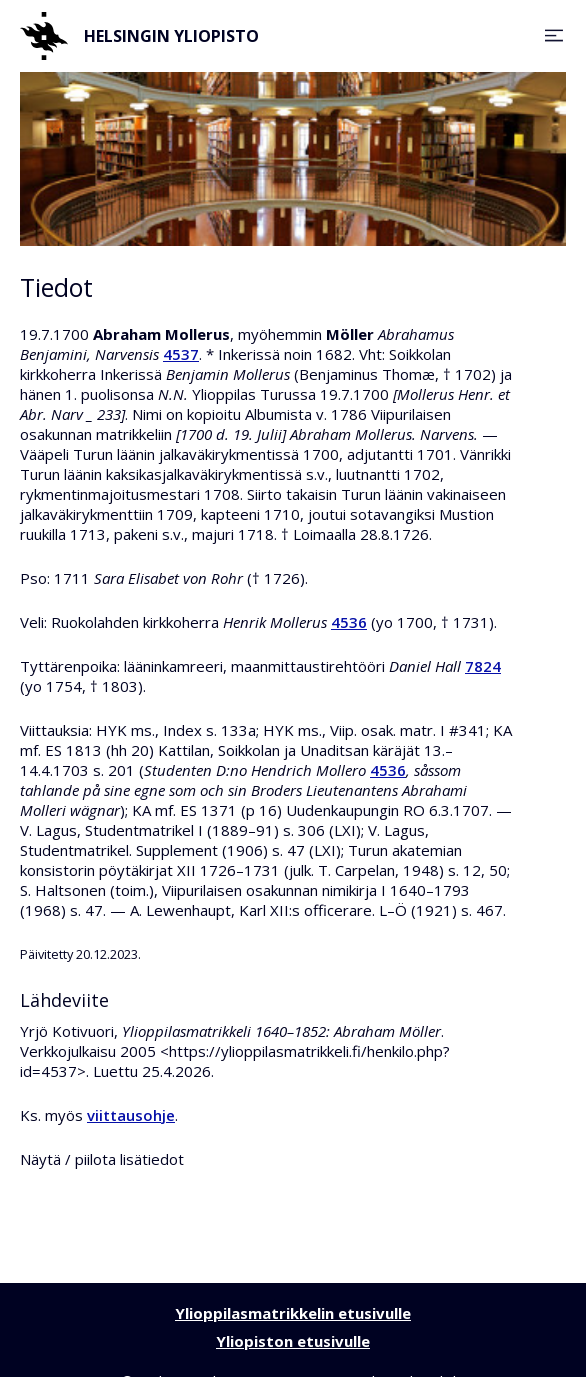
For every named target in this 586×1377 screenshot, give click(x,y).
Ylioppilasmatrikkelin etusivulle (293, 1313)
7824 (483, 666)
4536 (349, 622)
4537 (181, 354)
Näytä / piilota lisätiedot (102, 1159)
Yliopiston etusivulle (293, 1341)
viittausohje (131, 1115)
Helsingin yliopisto (139, 36)
